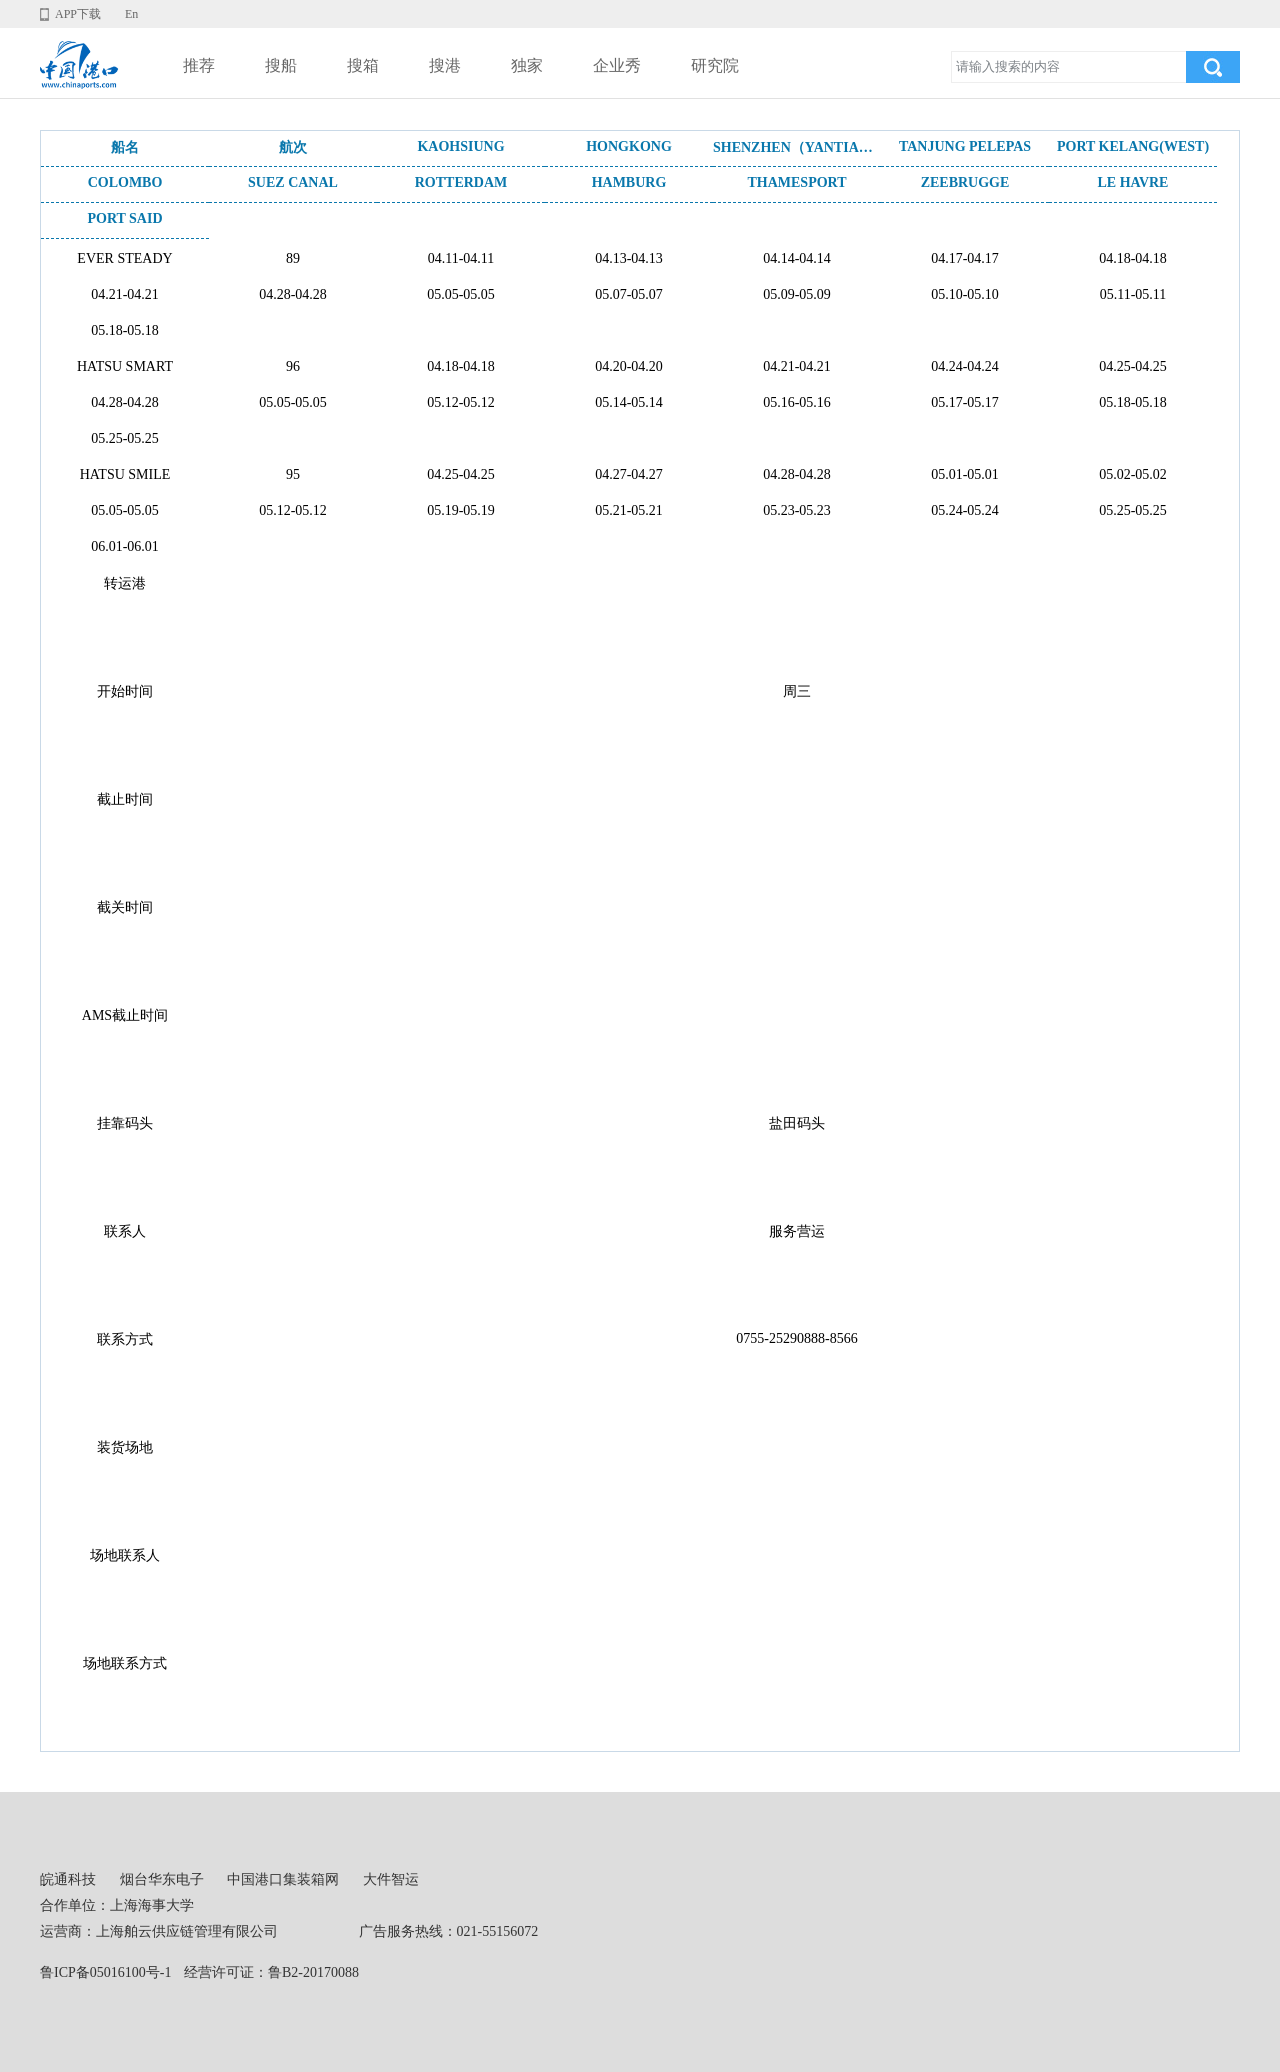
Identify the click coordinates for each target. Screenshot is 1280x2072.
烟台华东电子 (162, 1879)
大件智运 (391, 1879)
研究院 (715, 65)
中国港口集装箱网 (283, 1879)
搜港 (445, 65)
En (131, 14)
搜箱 (363, 65)
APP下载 (78, 14)
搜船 (281, 65)
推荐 (199, 65)
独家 (527, 65)
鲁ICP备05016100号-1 (105, 1972)
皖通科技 (68, 1879)
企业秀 (617, 65)
